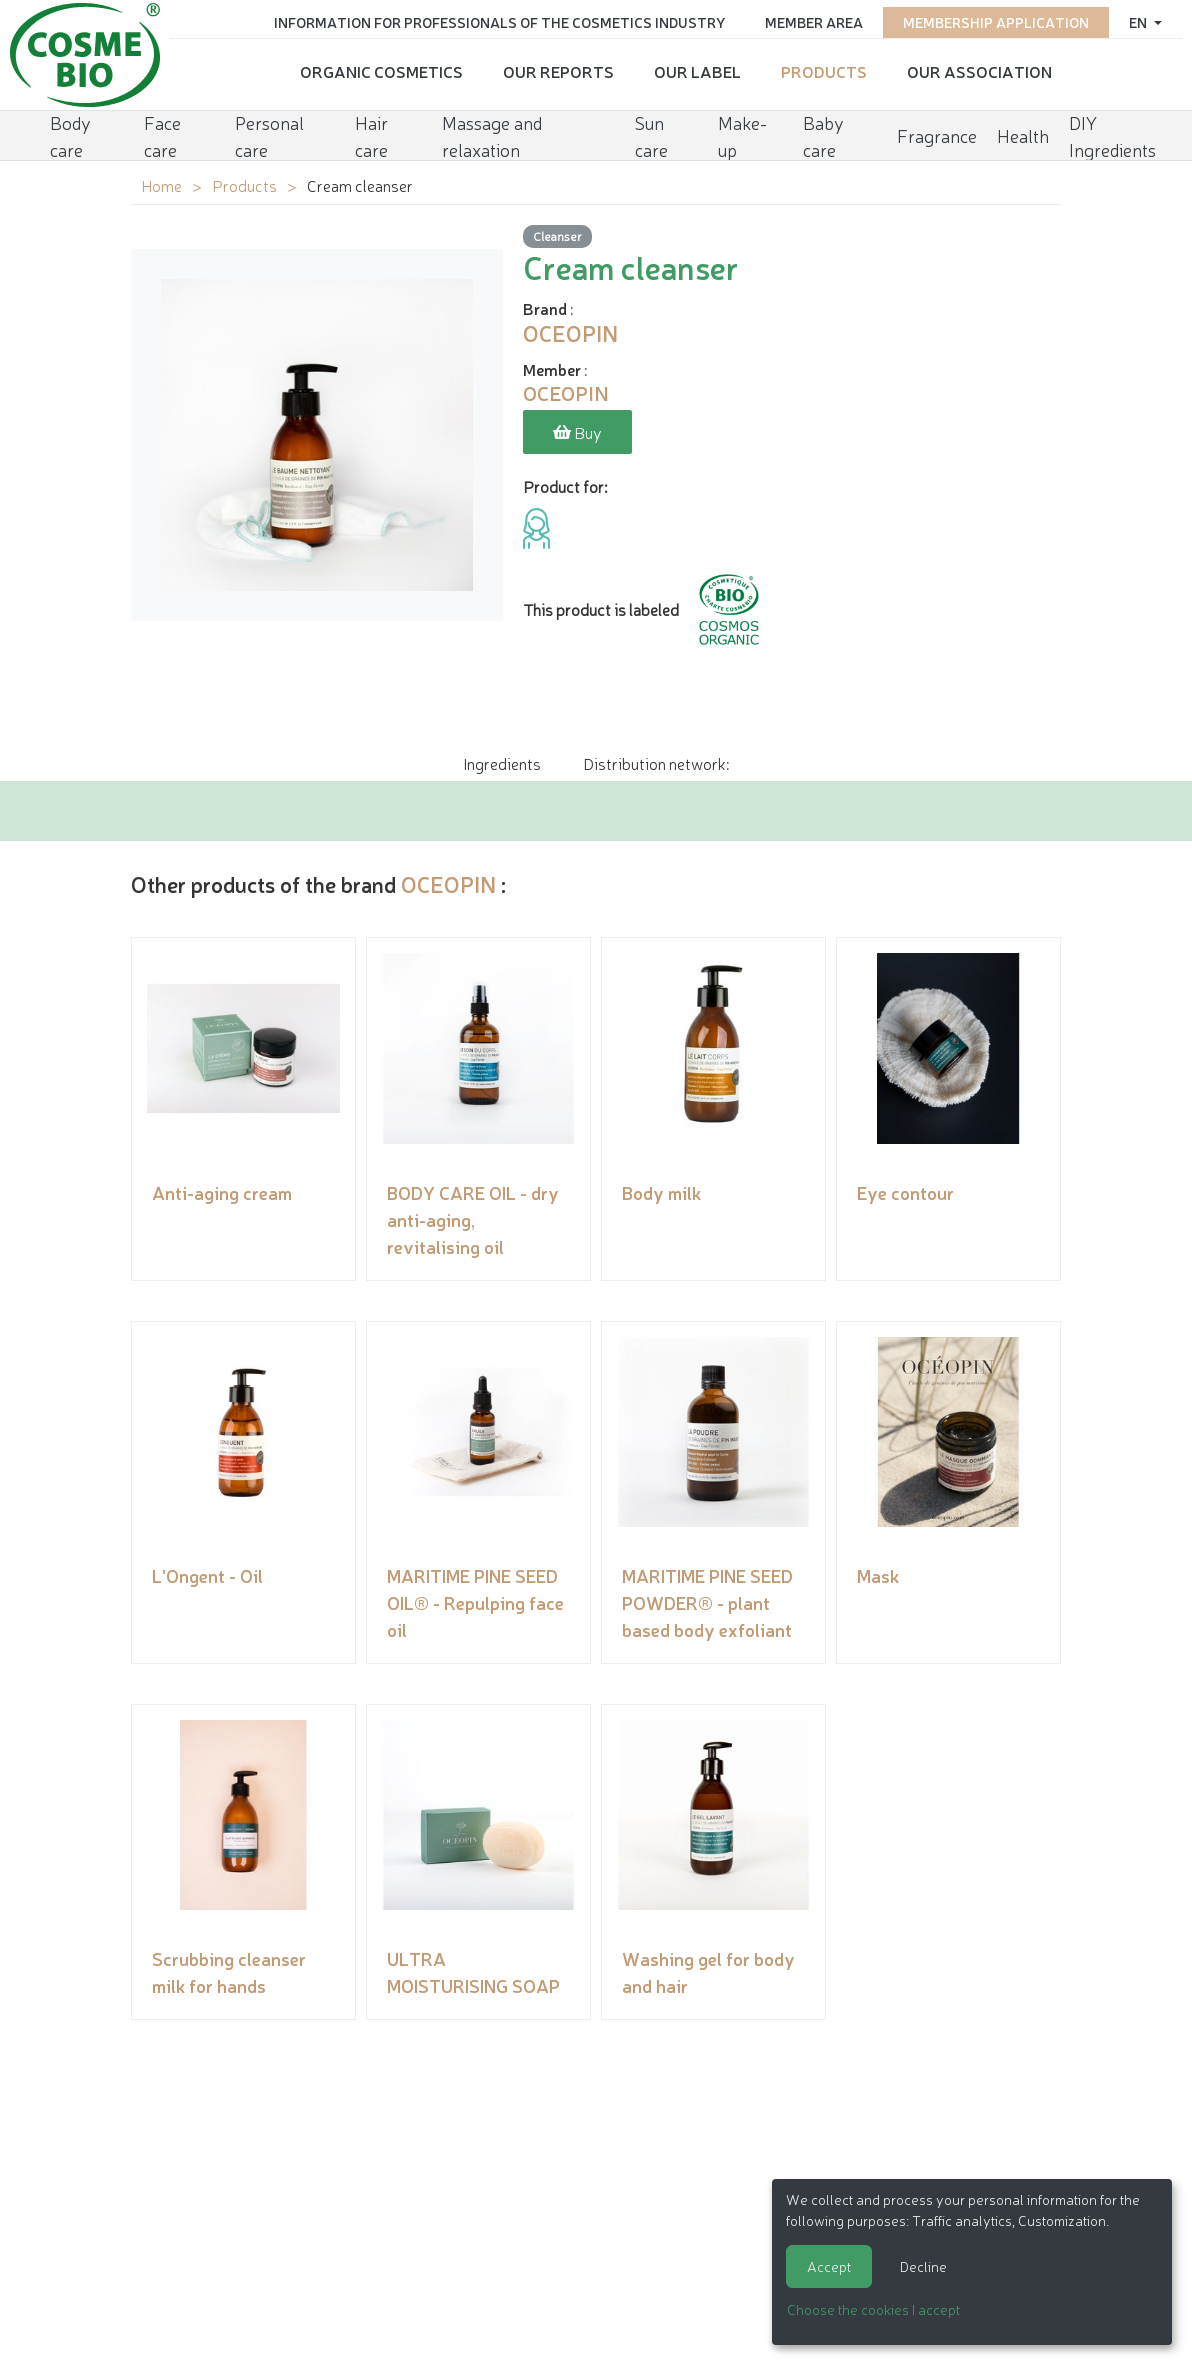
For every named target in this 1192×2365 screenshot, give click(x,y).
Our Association (979, 71)
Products (824, 71)
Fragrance (937, 135)
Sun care (651, 135)
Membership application (996, 22)
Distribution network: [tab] (656, 763)
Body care (70, 135)
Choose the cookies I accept (873, 2309)
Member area (814, 22)
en (1139, 22)
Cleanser (557, 235)
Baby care (823, 135)
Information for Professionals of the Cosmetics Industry (499, 22)
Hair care (371, 135)
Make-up (742, 135)
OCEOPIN (448, 883)
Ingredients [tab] (502, 763)
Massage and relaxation (492, 135)
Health (1023, 135)
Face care (162, 135)
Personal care (269, 135)
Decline (923, 2266)
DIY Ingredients (1112, 135)
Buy (577, 432)
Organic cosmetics (381, 71)
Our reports (558, 71)
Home (161, 185)
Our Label (697, 71)
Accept (829, 2266)
